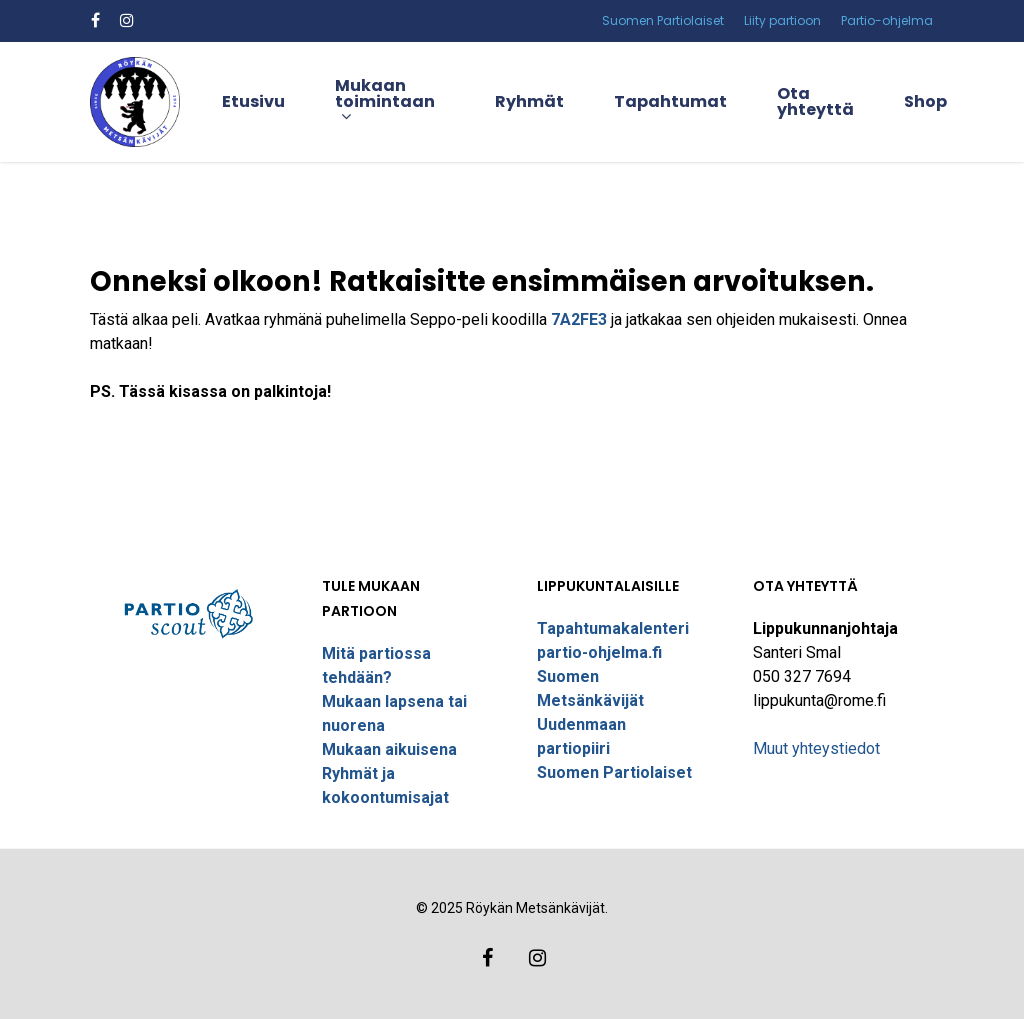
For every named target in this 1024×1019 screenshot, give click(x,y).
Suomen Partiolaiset (614, 772)
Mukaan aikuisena (389, 749)
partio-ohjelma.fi (599, 652)
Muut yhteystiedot (816, 748)
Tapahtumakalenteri (613, 628)
